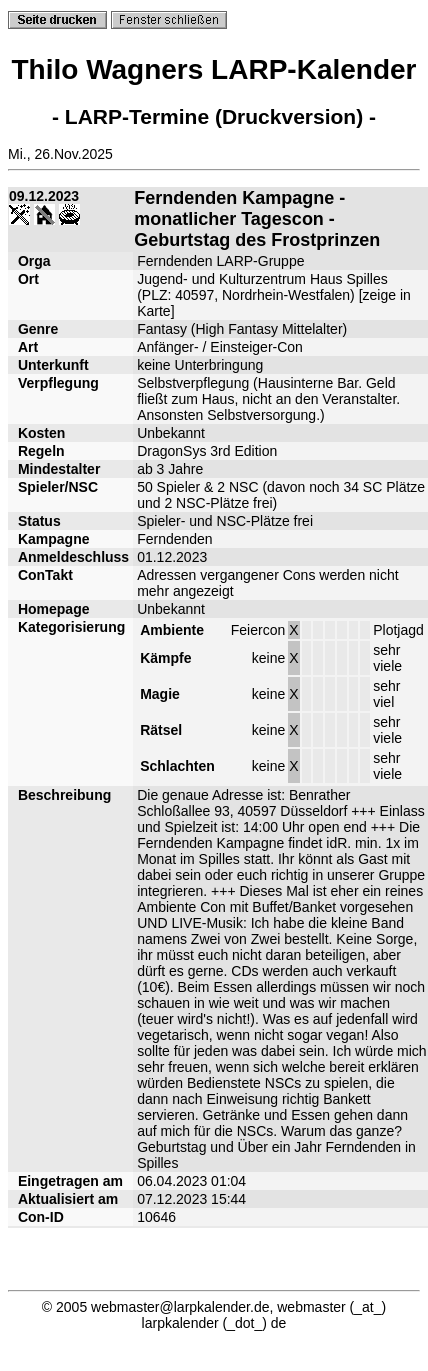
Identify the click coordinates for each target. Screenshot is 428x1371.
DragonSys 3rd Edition (207, 451)
